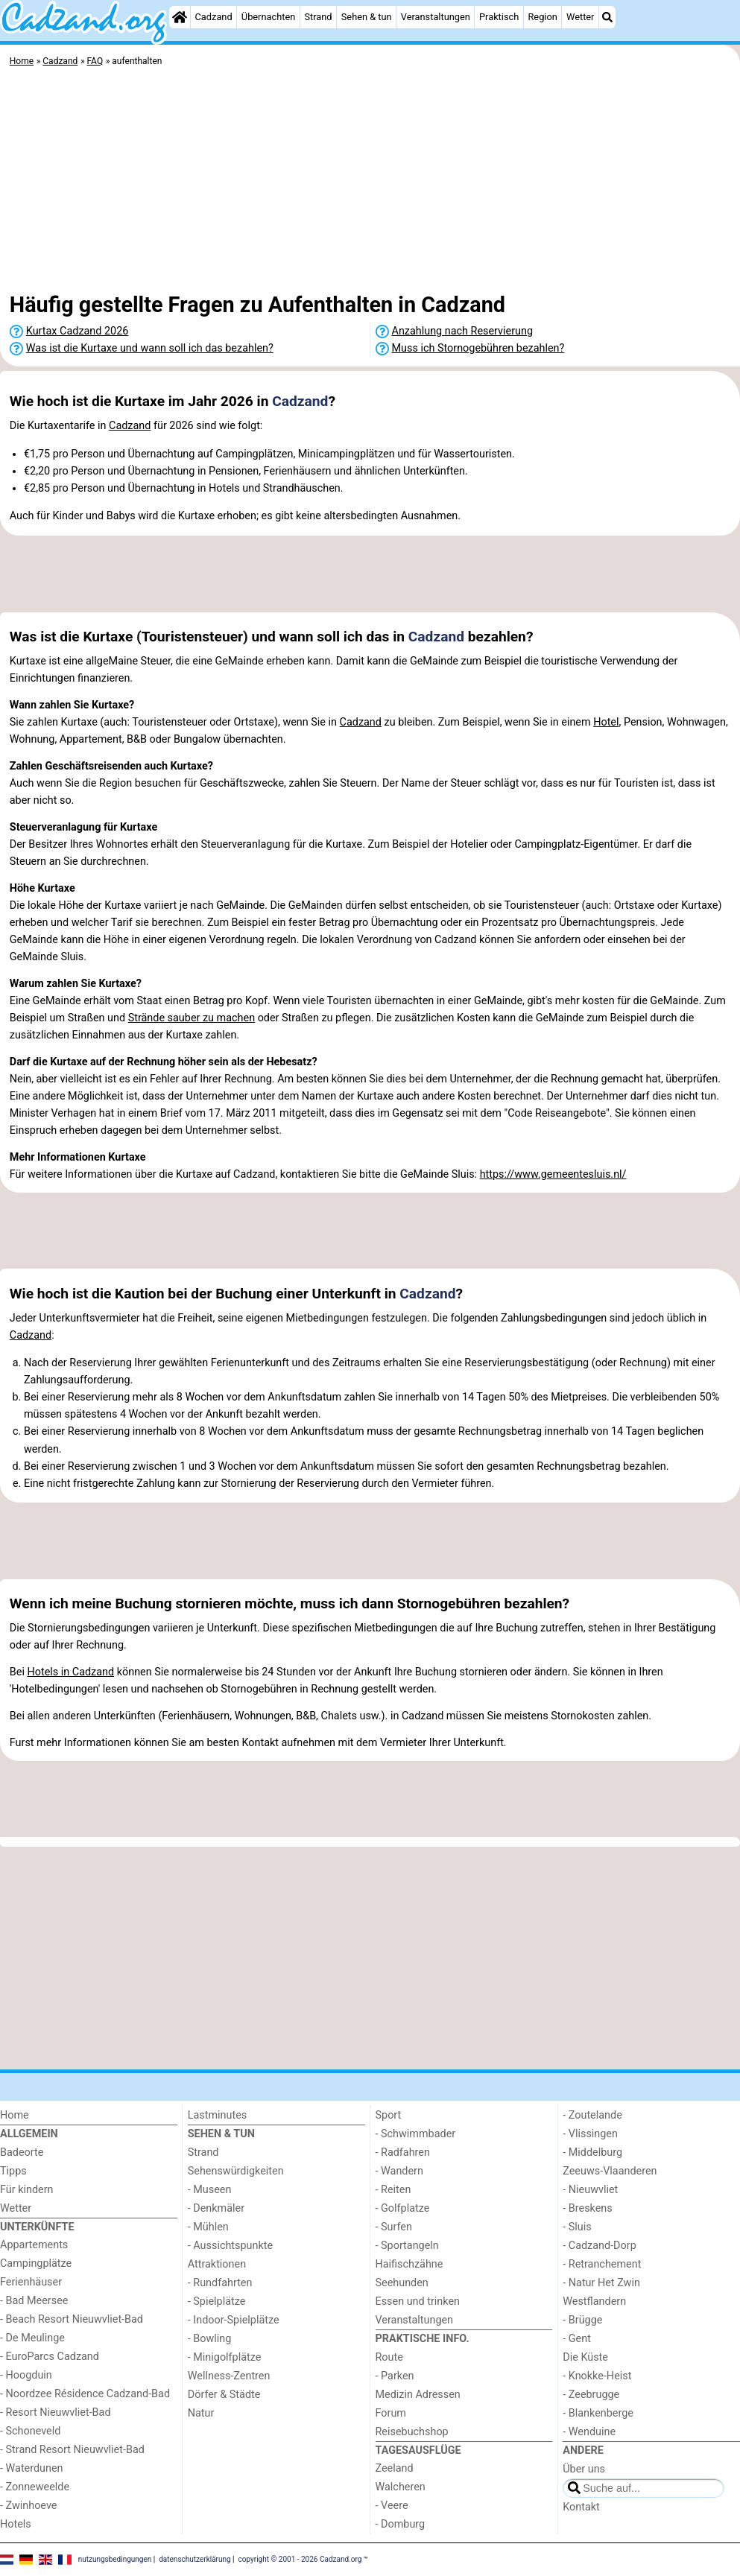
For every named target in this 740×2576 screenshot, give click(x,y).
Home (14, 2115)
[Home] (179, 17)
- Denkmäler (216, 2208)
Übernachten (268, 16)
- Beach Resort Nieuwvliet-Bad (71, 2319)
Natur (201, 2413)
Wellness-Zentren (229, 2376)
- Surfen (394, 2227)
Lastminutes (217, 2115)
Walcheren (401, 2487)
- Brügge (582, 2320)
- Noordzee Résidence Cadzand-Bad (85, 2394)
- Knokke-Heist (597, 2376)
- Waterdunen (31, 2468)
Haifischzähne (409, 2264)
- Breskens (587, 2208)
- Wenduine (589, 2432)
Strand (318, 16)
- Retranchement (602, 2264)
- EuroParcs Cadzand (49, 2356)
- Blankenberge (598, 2413)
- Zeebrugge (591, 2394)
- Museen (210, 2189)
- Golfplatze (403, 2208)
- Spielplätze (217, 2301)
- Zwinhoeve (28, 2505)
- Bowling (210, 2338)
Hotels (15, 2524)
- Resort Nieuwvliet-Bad (55, 2412)
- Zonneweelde (34, 2487)
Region (542, 16)
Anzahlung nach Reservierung (463, 331)
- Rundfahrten (220, 2283)
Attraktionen (217, 2264)
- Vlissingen (590, 2134)
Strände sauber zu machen (191, 1018)
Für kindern (27, 2189)
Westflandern (594, 2301)
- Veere (392, 2505)
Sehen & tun (366, 16)
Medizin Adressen (418, 2394)
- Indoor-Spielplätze (233, 2320)
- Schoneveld (30, 2431)
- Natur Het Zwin (601, 2283)
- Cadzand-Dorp (599, 2245)
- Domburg (401, 2524)
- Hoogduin (26, 2375)
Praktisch (499, 16)
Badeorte (21, 2152)
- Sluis (577, 2227)
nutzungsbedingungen (115, 2559)
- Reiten (393, 2189)
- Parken (395, 2376)
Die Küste (585, 2357)
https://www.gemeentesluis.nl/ (553, 1174)
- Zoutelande (592, 2115)
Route (389, 2357)
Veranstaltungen (435, 16)
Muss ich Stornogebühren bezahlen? (478, 348)
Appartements (34, 2245)
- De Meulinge (32, 2338)
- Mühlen (208, 2227)
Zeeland (395, 2468)
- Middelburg (592, 2152)
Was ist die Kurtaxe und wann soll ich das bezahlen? (149, 348)
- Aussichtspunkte (230, 2245)
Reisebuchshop (412, 2432)
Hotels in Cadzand (70, 1672)
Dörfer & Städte (224, 2394)
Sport (389, 2115)
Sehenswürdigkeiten (236, 2171)
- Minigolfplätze (225, 2357)
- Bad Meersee (34, 2300)
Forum (391, 2413)
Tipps (13, 2171)
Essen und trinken (418, 2301)
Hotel (606, 722)
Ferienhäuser (31, 2282)
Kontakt (581, 2507)
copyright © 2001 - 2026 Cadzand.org (300, 2559)
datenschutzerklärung (194, 2559)
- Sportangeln (407, 2245)
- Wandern (399, 2171)
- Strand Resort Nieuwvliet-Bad (72, 2449)
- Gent (577, 2338)
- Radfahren (403, 2152)
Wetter (580, 16)
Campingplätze (36, 2263)
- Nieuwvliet (590, 2189)
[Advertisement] (370, 182)
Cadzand (214, 16)
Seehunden (402, 2283)
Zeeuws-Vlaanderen (610, 2171)
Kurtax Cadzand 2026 (77, 331)
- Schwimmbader (416, 2134)
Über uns (584, 2469)
